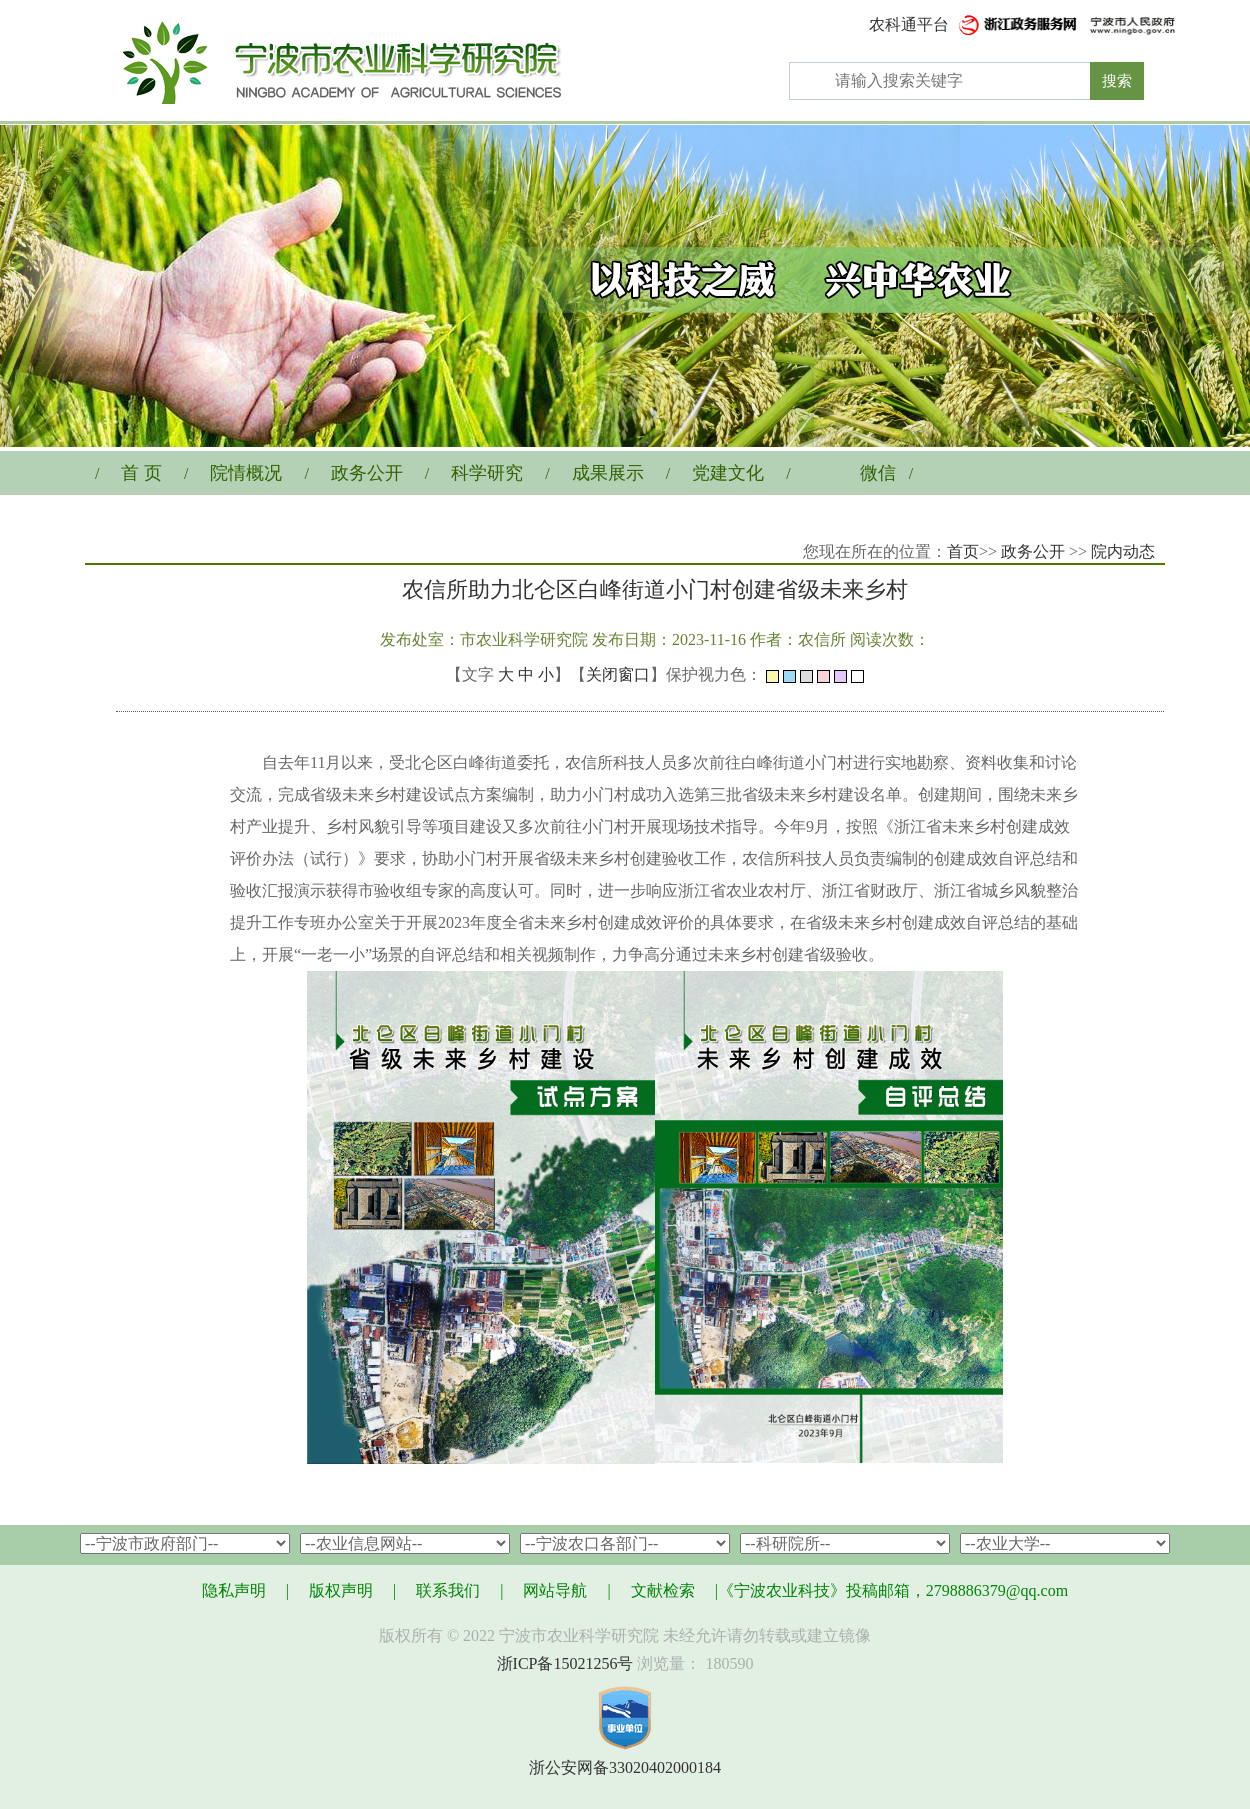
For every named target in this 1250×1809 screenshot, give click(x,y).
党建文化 (728, 473)
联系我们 (448, 1590)
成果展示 (608, 473)
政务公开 (367, 473)
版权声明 (341, 1590)
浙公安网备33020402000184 (625, 1767)
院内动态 (1123, 551)
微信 (878, 473)
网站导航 (555, 1590)
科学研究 (487, 473)
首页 (963, 551)
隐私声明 (234, 1590)
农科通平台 (909, 24)
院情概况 (246, 473)
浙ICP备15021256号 (565, 1663)
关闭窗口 (618, 674)
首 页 (141, 473)
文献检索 (663, 1590)
